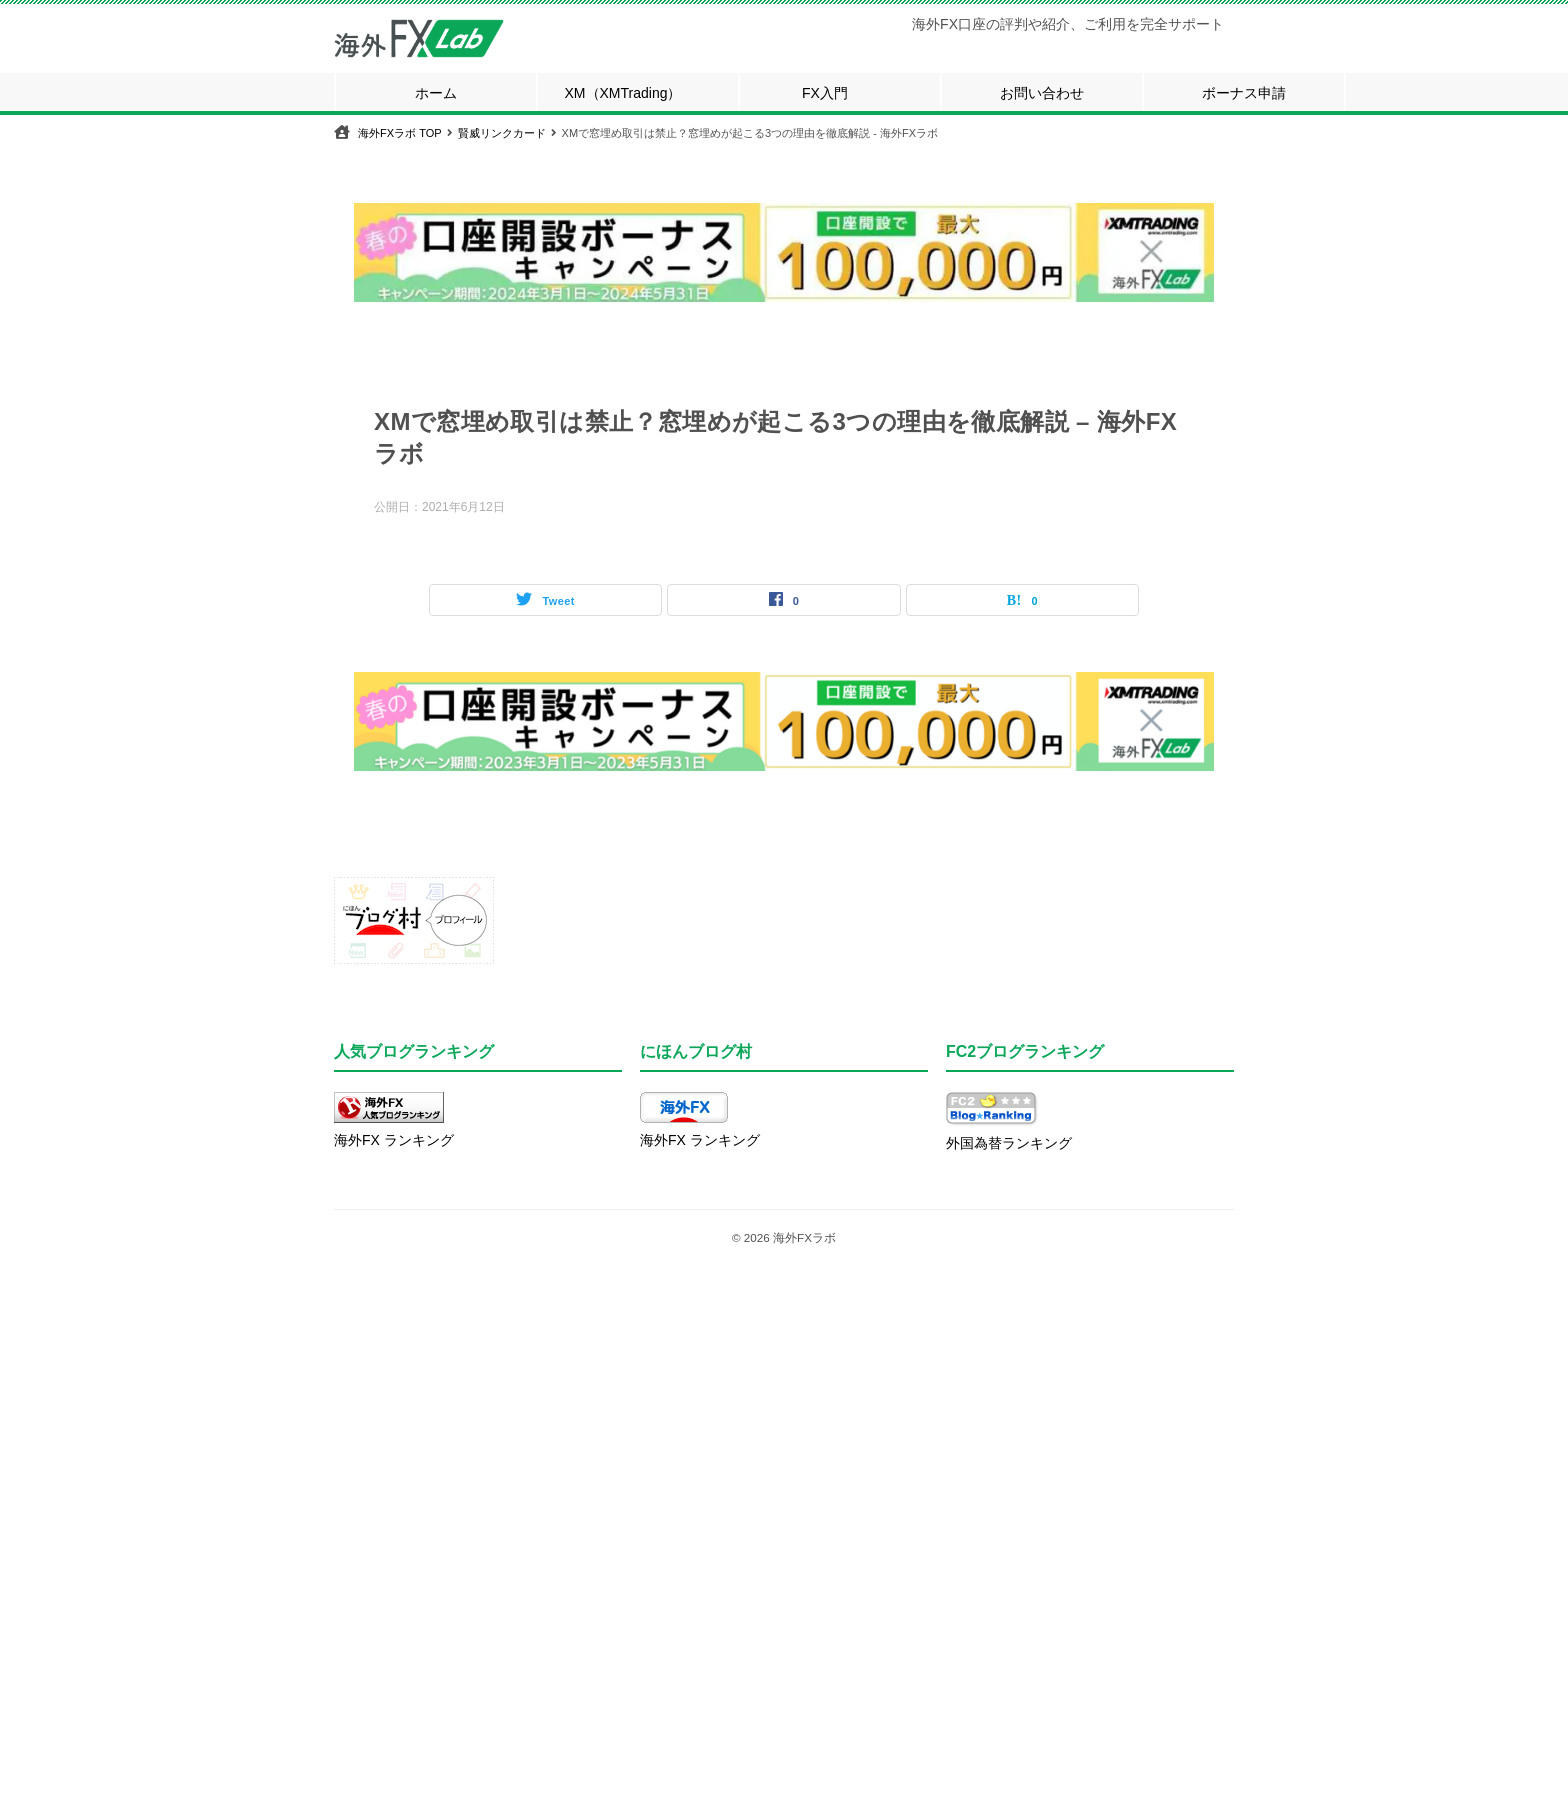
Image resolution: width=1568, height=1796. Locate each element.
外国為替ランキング (1009, 1143)
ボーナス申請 (1244, 93)
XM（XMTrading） (623, 93)
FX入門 (825, 93)
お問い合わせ (1042, 93)
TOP (400, 133)
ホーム (436, 93)
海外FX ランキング (394, 1140)
